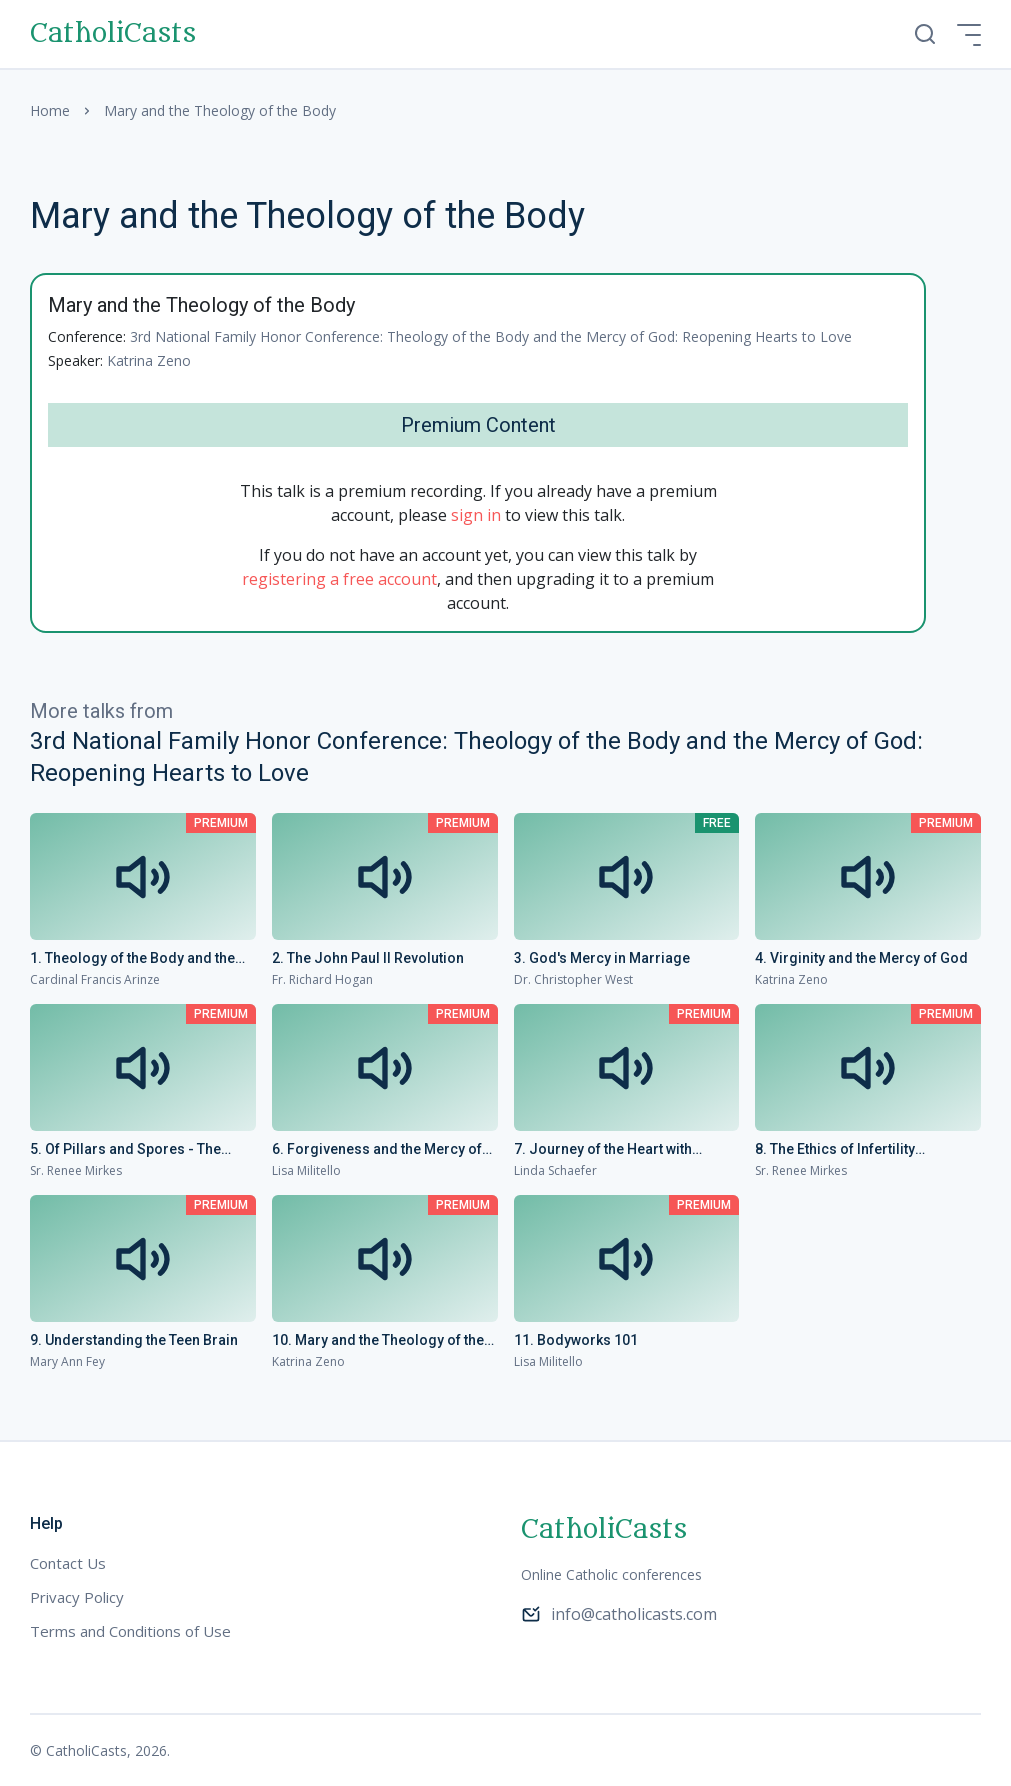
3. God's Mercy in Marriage (602, 958)
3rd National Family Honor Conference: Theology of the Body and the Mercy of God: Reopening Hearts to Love (491, 336)
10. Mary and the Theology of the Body (378, 1341)
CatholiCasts (113, 34)
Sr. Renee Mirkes (76, 1170)
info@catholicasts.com (619, 1614)
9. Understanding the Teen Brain (134, 1340)
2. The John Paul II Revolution (368, 958)
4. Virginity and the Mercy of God (861, 958)
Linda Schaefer (555, 1170)
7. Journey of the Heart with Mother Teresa (603, 1150)
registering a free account (339, 579)
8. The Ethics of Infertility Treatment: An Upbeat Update (849, 1150)
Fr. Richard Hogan (322, 979)
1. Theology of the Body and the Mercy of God (132, 959)
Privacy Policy (77, 1597)
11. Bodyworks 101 (576, 1340)
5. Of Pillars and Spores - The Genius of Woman (125, 1150)
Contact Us (68, 1563)
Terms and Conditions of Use (130, 1631)
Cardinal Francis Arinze (95, 979)
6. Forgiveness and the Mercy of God (377, 1150)
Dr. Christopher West (573, 979)
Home (50, 110)
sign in (476, 515)
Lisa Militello (306, 1170)
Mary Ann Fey (67, 1361)
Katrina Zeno (149, 360)
